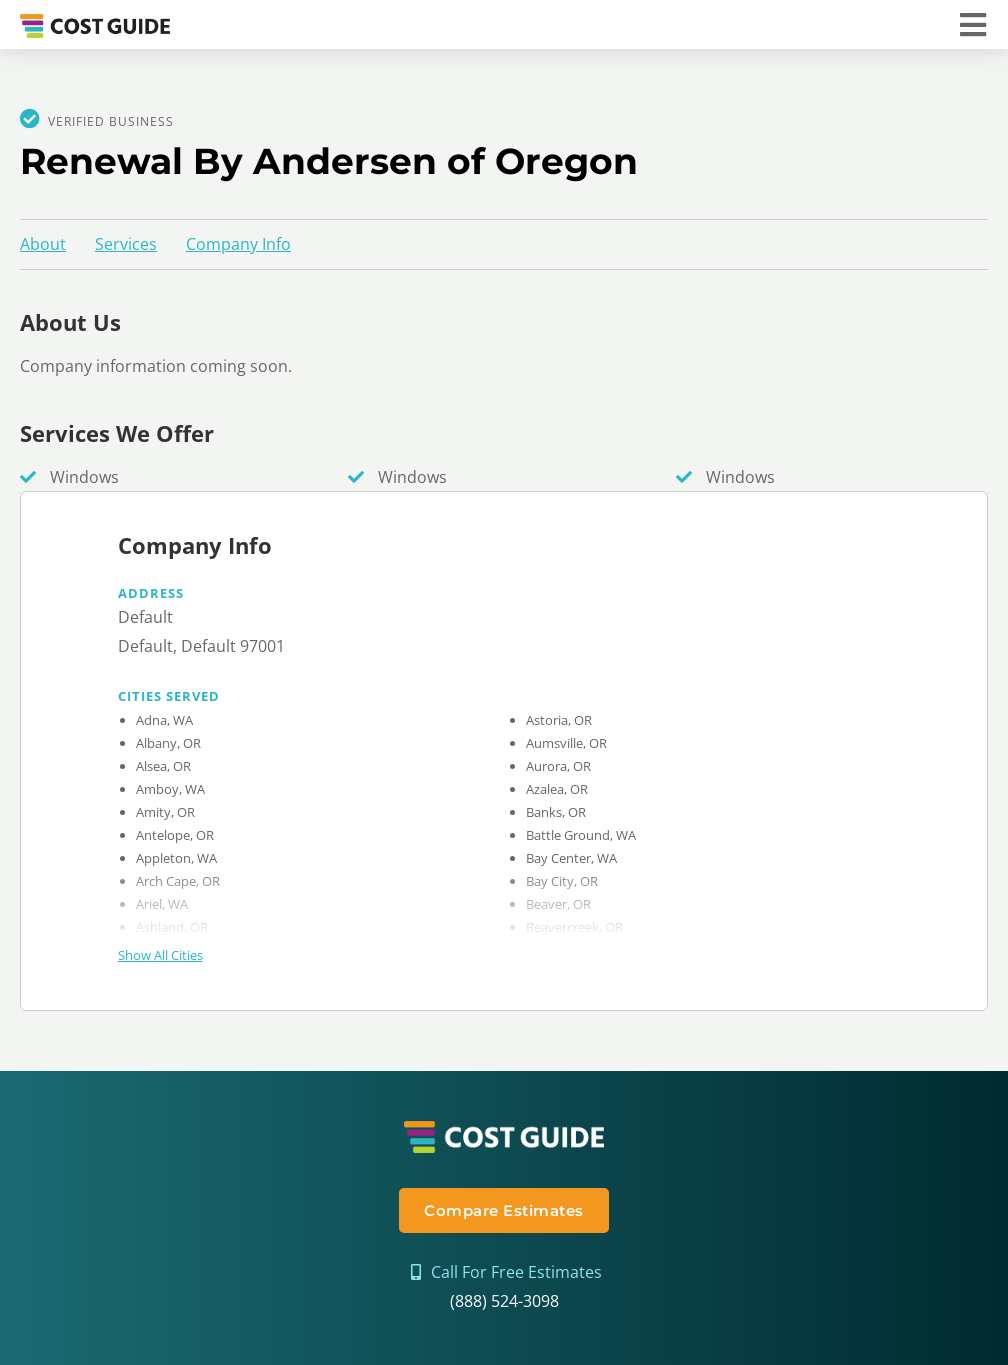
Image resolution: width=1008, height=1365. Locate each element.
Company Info (238, 244)
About (43, 244)
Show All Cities (160, 955)
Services (126, 244)
